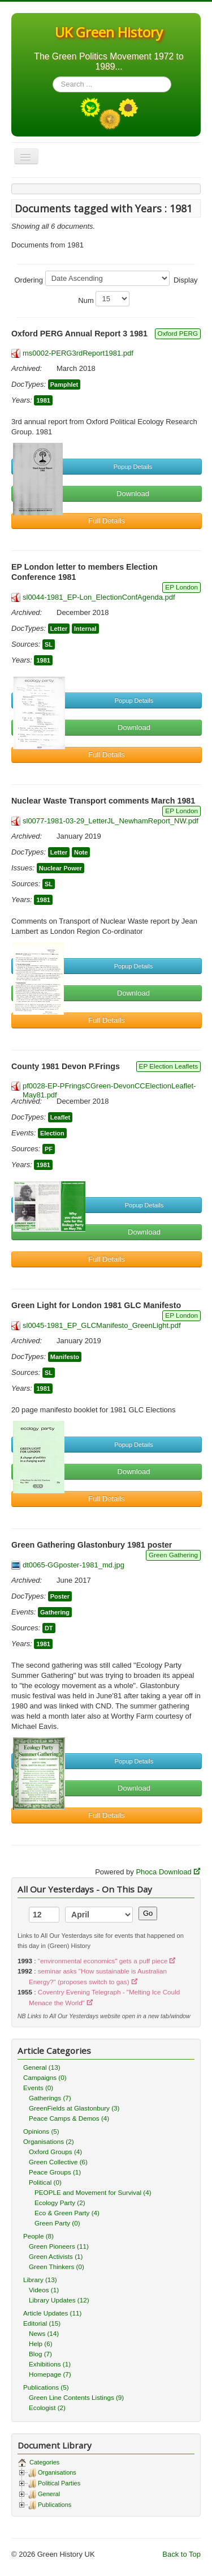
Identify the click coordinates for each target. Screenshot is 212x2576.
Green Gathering (173, 1554)
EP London (181, 587)
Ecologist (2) (47, 2407)
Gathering (55, 1612)
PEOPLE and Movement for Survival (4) (93, 2192)
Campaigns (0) (45, 2077)
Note (81, 852)
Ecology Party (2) (59, 2202)
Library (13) (40, 2279)
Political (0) (45, 2182)
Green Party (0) (57, 2223)
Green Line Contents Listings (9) (76, 2397)
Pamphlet (64, 384)
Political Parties (59, 2483)
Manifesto (64, 1356)
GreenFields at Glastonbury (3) (74, 2108)
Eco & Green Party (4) (66, 2212)
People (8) (38, 2236)
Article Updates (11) (52, 2313)
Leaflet (60, 1117)
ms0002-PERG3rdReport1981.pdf (78, 353)
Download (132, 493)
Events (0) (38, 2087)
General (49, 2493)
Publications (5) (46, 2387)
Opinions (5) (41, 2131)
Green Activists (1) (56, 2256)
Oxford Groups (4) (55, 2151)
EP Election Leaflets (168, 1066)
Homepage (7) (50, 2374)
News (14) (44, 2333)
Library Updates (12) (59, 2300)
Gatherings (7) (50, 2097)
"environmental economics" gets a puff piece (103, 1960)
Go (148, 1913)
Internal (85, 628)
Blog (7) (40, 2353)
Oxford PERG (178, 333)
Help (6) (41, 2343)
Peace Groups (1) (55, 2172)
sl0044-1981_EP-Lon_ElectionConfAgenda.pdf (99, 597)
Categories (43, 2462)
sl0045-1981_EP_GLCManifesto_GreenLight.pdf (102, 1325)
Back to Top (181, 2554)
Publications (54, 2504)
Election (52, 1133)
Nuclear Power (60, 868)
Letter (59, 628)
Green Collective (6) (58, 2161)
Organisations (57, 2472)
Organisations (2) (48, 2141)
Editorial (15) (41, 2323)
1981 (43, 400)
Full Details (106, 520)
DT (49, 1628)
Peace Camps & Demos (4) (69, 2118)
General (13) (41, 2067)
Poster (60, 1596)
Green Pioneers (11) (59, 2246)
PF (49, 1149)
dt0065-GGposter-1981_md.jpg (73, 1565)
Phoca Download (163, 1872)
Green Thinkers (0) (56, 2266)
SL (49, 644)
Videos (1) (44, 2289)
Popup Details (133, 466)
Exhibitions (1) (50, 2364)
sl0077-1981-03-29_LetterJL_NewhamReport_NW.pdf (110, 821)
